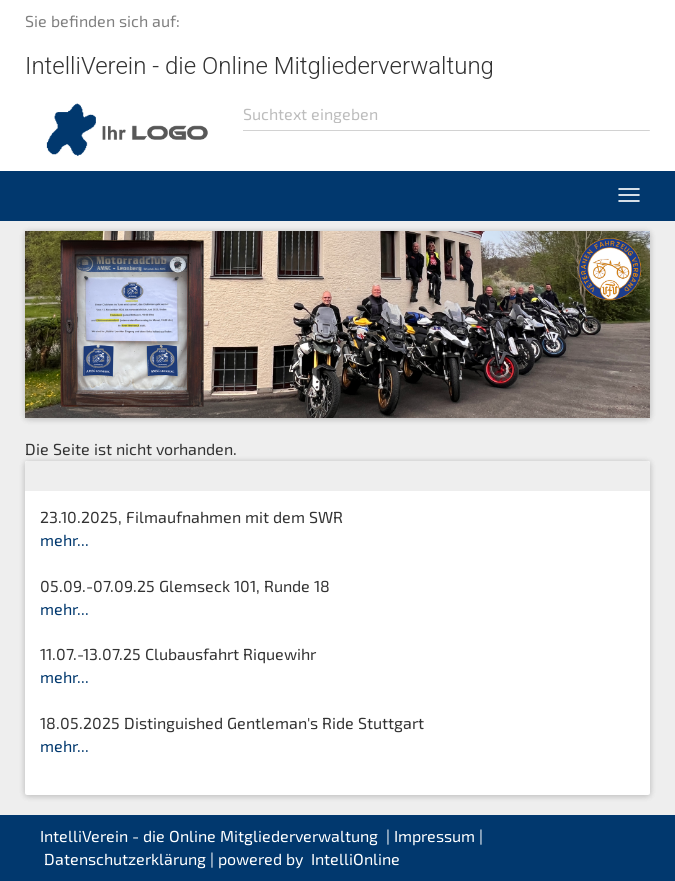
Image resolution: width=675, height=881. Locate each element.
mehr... (64, 539)
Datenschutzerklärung (125, 858)
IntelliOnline (355, 858)
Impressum (434, 835)
